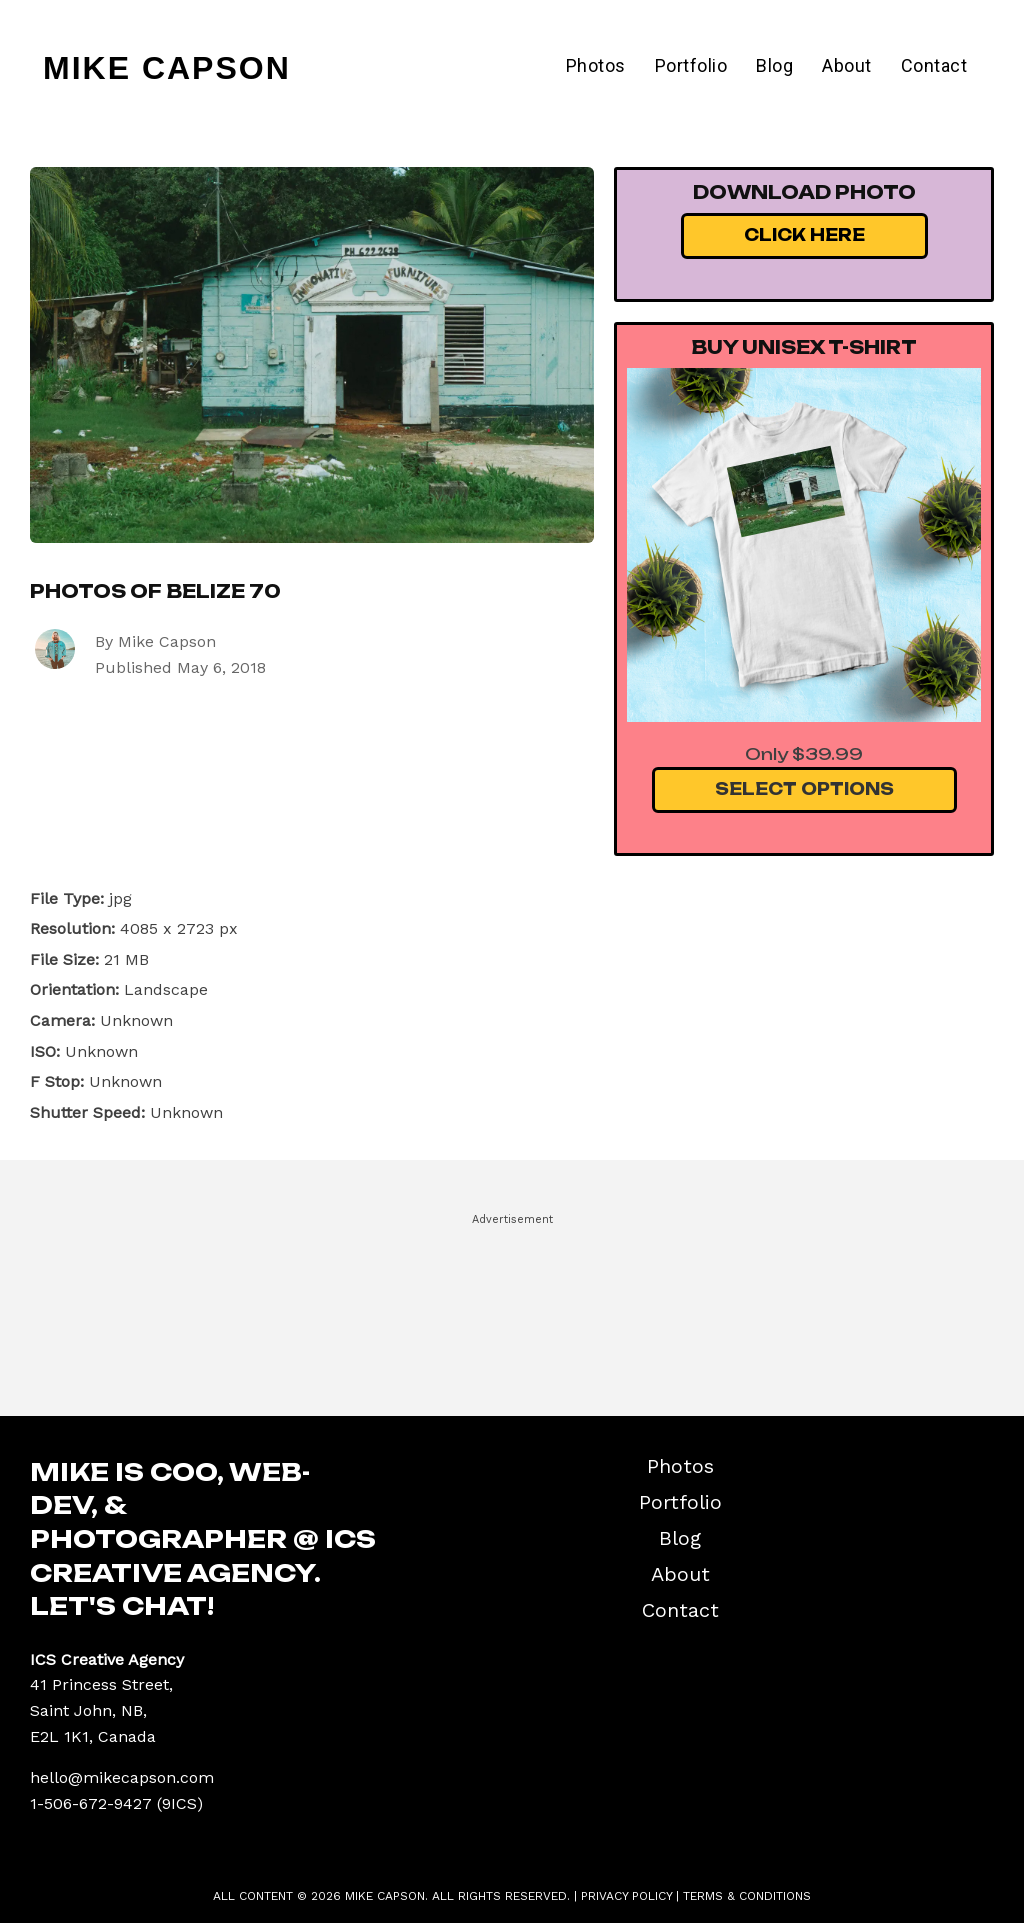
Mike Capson (167, 68)
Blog (774, 65)
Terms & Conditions (747, 1896)
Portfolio (691, 65)
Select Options (804, 789)
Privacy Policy (626, 1896)
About (847, 65)
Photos (596, 65)
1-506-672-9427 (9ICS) (116, 1803)
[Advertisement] (512, 1306)
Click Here (804, 235)
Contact (934, 65)
